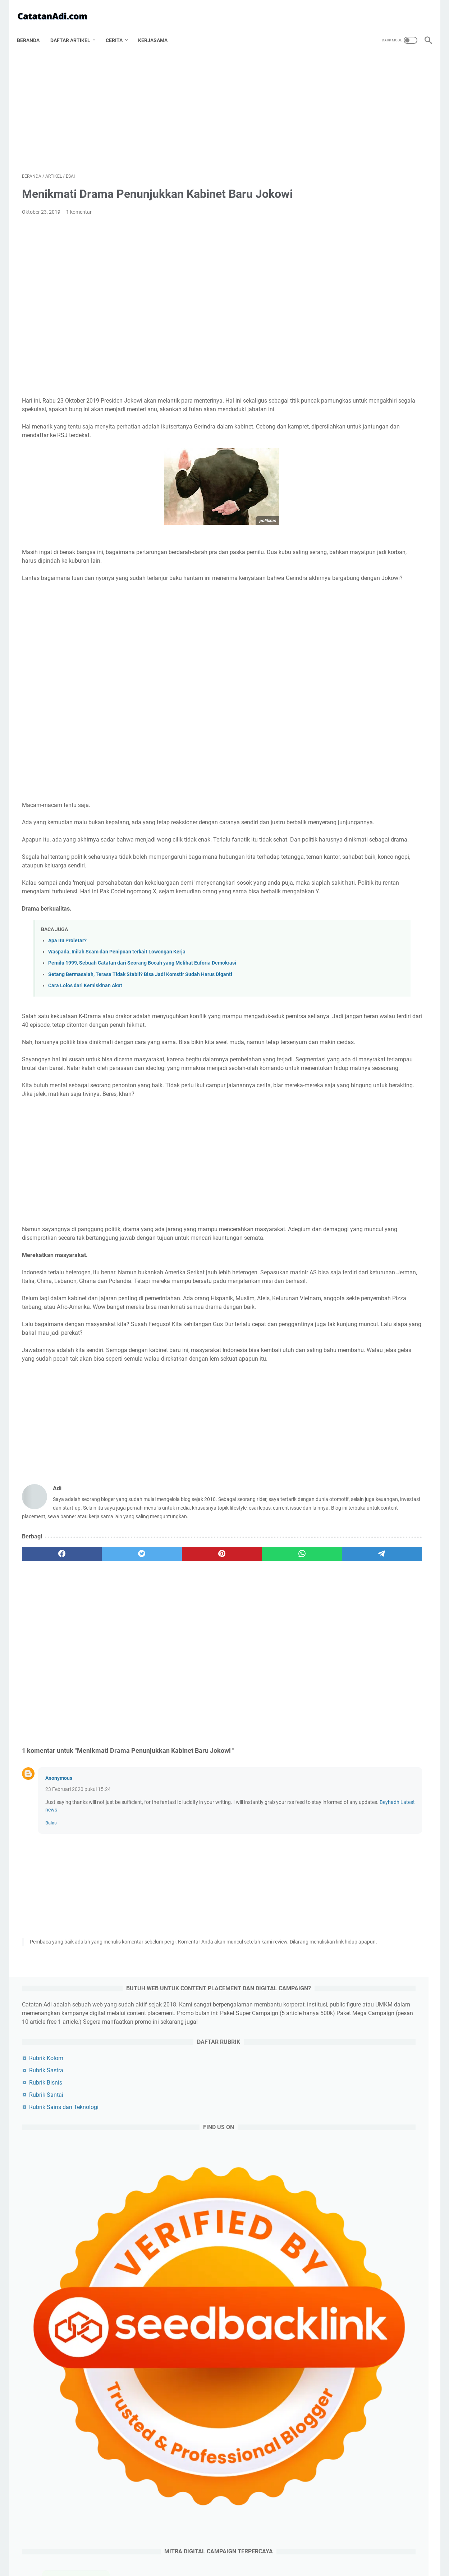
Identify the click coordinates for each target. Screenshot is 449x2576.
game (385, 1348)
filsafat (406, 1308)
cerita (396, 1508)
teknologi (373, 1295)
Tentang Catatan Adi (162, 2550)
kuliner (410, 1361)
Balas (51, 1919)
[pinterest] (157, 1650)
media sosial (341, 1454)
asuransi (337, 1468)
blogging (340, 1281)
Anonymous (58, 1875)
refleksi (335, 1481)
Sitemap (301, 2550)
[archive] (343, 1228)
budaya (382, 1401)
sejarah (337, 1335)
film (370, 1335)
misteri (386, 1388)
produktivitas (343, 1348)
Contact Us (272, 2550)
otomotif (338, 1321)
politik (335, 1295)
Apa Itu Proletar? (67, 977)
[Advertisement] (158, 103)
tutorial (403, 1521)
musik (371, 1494)
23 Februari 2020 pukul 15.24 (78, 1886)
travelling (368, 1375)
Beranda (33, 28)
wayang (369, 1521)
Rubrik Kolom (344, 197)
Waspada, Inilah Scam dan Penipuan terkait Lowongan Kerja (116, 988)
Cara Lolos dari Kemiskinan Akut (85, 1022)
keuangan (372, 1415)
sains (335, 1415)
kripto (366, 1508)
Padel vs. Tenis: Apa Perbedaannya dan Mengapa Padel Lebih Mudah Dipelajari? (373, 615)
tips (333, 1375)
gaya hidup (402, 1441)
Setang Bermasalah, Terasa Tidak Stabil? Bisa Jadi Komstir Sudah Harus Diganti (140, 1010)
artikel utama (382, 1268)
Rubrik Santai (344, 233)
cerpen (398, 1428)
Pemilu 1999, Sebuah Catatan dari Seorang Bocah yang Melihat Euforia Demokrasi (142, 999)
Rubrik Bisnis (343, 221)
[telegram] (266, 1650)
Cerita (119, 28)
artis (334, 1361)
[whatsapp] (212, 1650)
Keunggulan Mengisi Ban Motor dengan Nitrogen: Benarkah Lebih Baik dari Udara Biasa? (377, 644)
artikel (337, 1268)
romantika (384, 1454)
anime (399, 1468)
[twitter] (103, 1650)
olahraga (378, 1321)
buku (401, 1494)
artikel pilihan (343, 1388)
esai (376, 1281)
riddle (335, 1441)
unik (365, 1481)
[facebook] (49, 1650)
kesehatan (370, 1361)
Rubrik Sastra (344, 209)
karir (366, 1441)
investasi (337, 1494)
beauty (395, 1481)
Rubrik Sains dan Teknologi (361, 245)
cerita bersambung (350, 1428)
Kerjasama (158, 28)
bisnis (407, 1281)
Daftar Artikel (75, 28)
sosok (371, 1308)
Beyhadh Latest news (162, 1906)
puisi (369, 1468)
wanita (335, 1521)
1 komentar (79, 205)
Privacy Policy (207, 2550)
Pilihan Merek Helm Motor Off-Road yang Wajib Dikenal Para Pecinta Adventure (373, 674)
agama (337, 1308)
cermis (335, 1508)
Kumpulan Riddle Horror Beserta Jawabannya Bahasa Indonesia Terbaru (367, 2006)
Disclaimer (241, 2550)
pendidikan (341, 1401)
